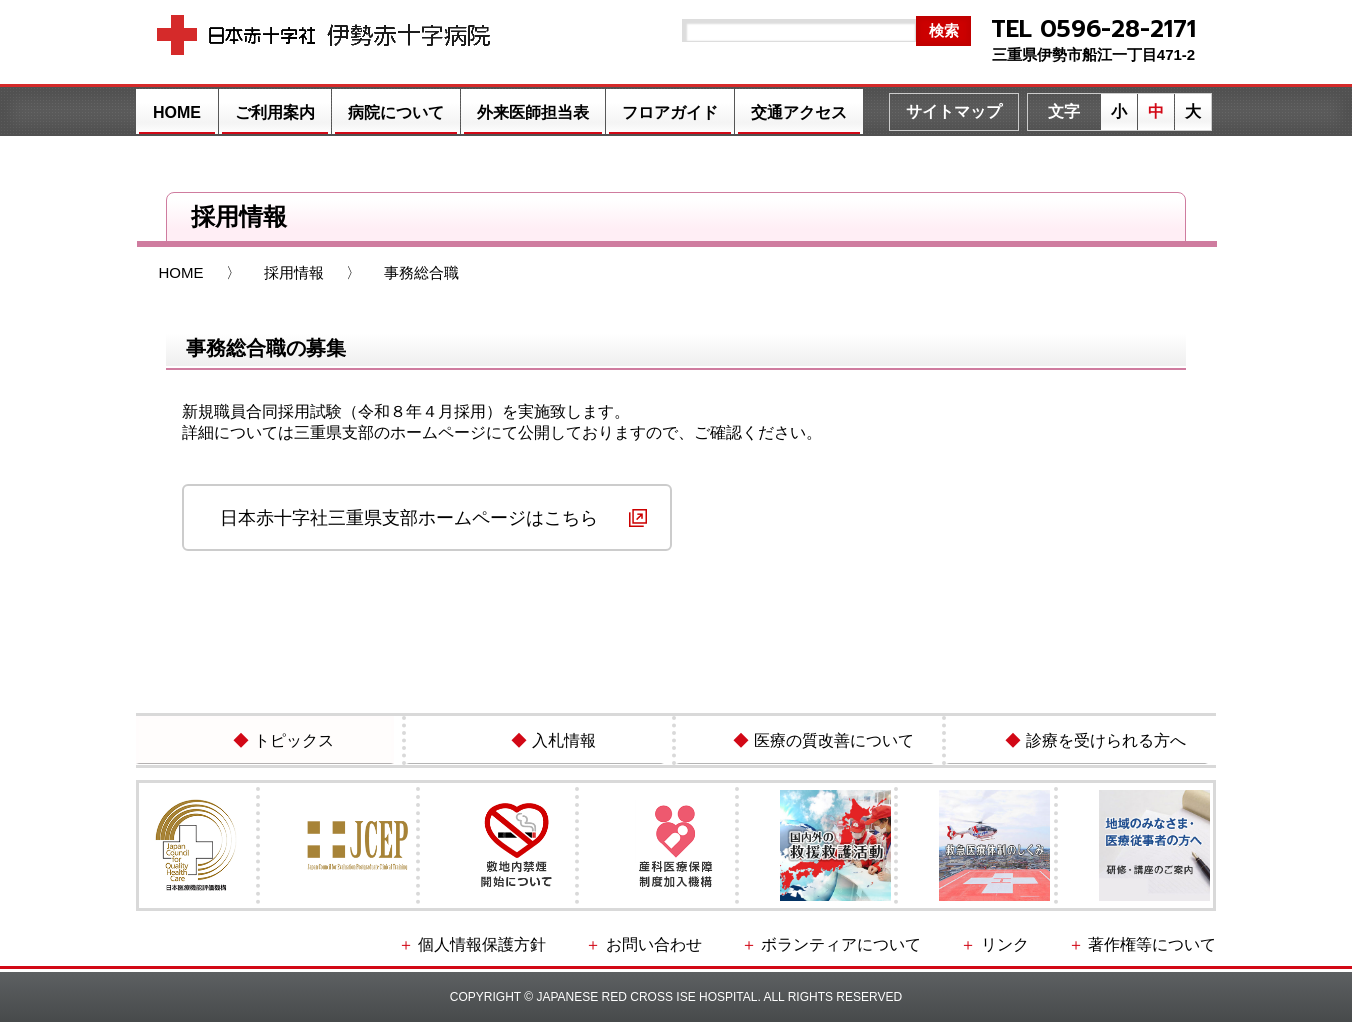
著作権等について (1160, 952)
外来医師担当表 (533, 112)
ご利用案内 (275, 112)
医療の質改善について (819, 744)
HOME (177, 112)
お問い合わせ (742, 952)
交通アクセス (799, 112)
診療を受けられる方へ (1091, 744)
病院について (396, 112)
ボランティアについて (900, 952)
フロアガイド (670, 112)
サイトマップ (954, 111)
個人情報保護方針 (598, 952)
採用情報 (294, 272)
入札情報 (549, 744)
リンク (1037, 952)
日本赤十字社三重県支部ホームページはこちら (409, 518)
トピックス (279, 744)
